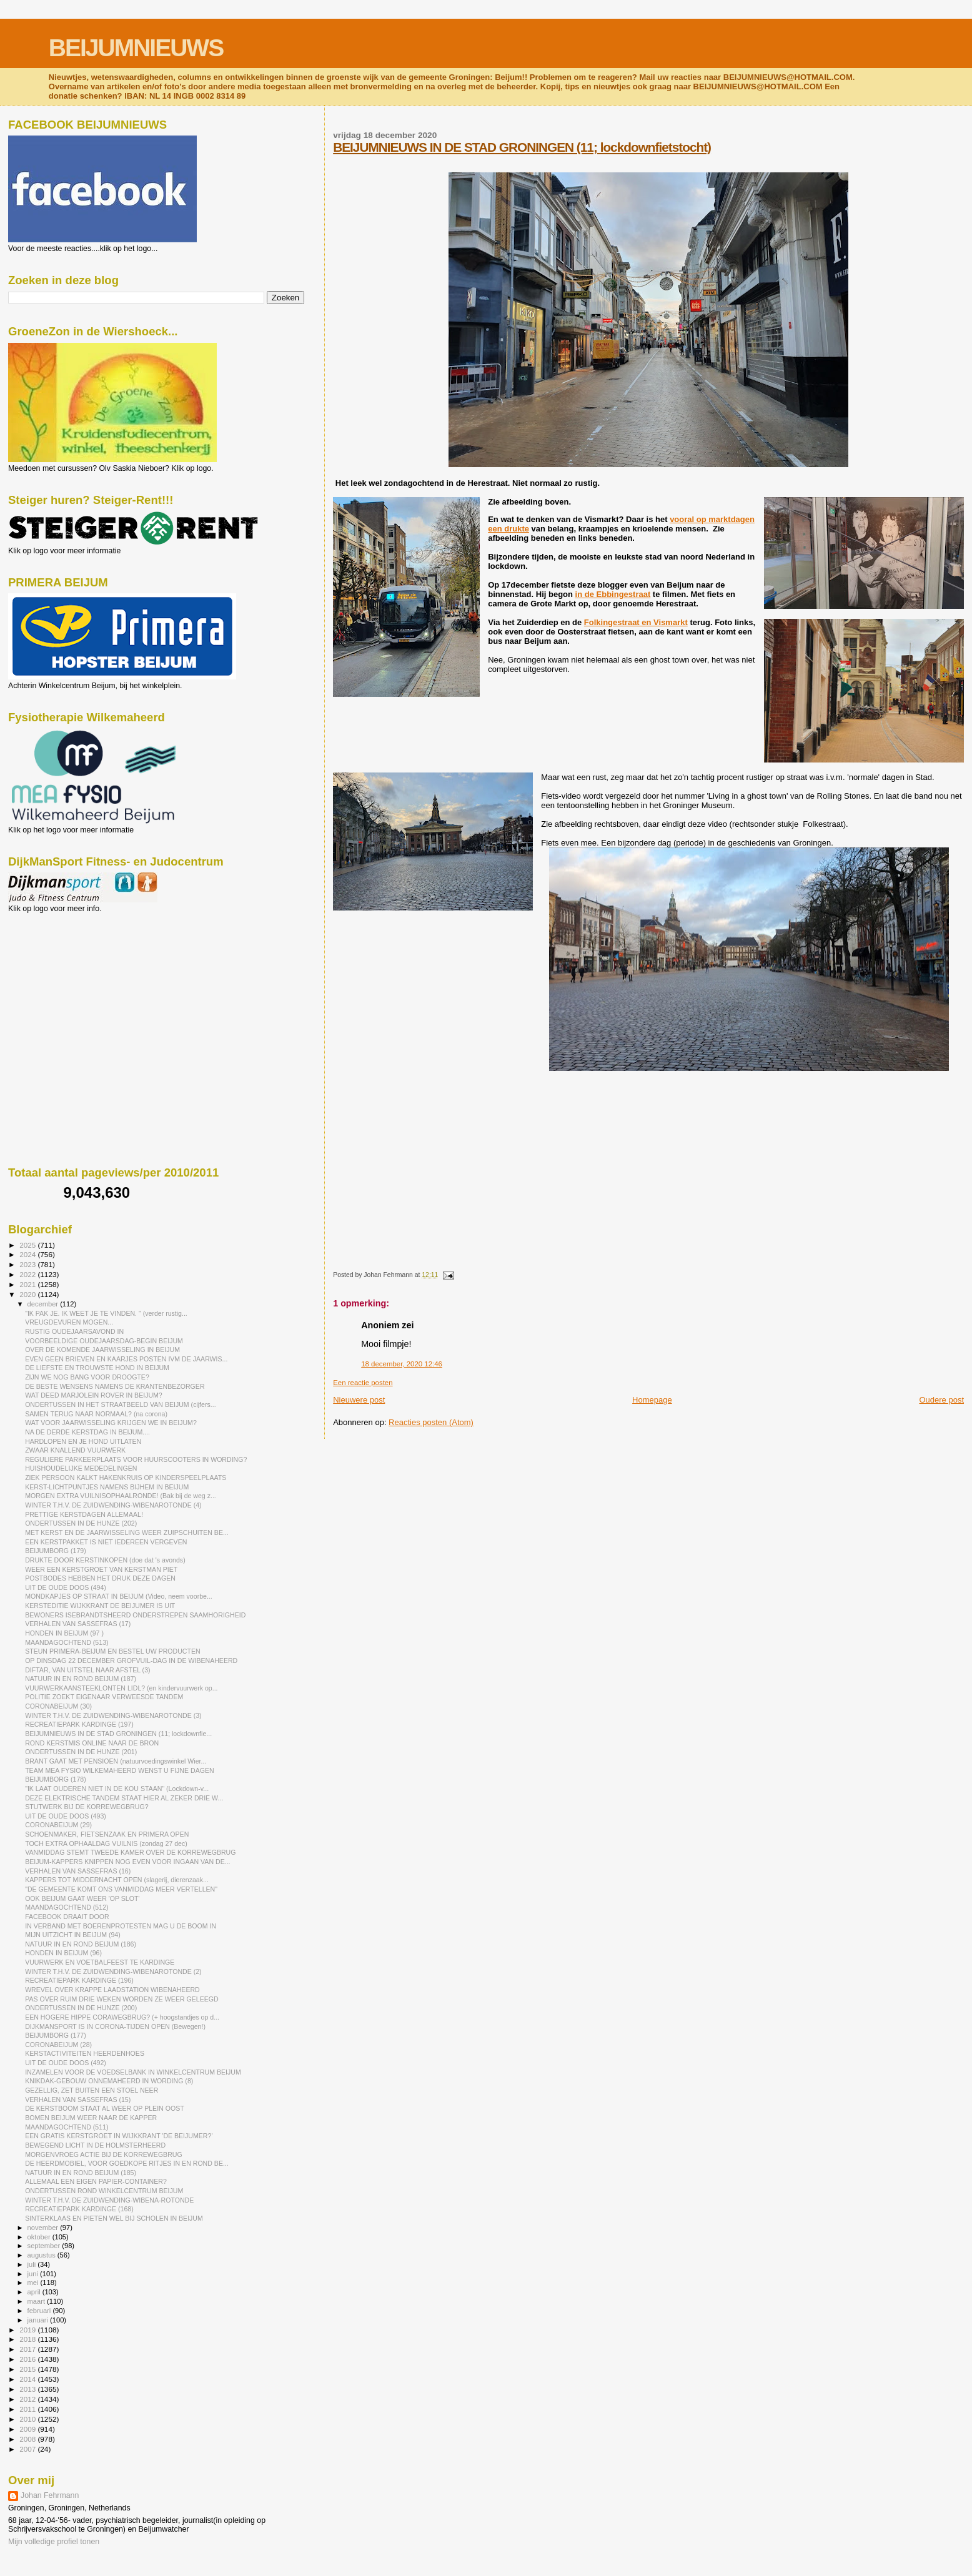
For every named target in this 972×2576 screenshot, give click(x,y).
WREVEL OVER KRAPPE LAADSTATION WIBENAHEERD (112, 1989)
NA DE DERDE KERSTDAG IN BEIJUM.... (87, 1432)
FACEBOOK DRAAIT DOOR (67, 1916)
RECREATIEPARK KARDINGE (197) (79, 1724)
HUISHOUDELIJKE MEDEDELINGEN (81, 1468)
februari (40, 2310)
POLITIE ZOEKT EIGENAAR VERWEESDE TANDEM (104, 1696)
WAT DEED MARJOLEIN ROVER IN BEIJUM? (93, 1395)
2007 (28, 2449)
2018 (28, 2339)
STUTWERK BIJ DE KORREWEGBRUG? (86, 1806)
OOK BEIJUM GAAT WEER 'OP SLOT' (82, 1898)
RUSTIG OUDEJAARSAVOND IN (74, 1331)
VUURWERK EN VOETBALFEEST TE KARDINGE (99, 1962)
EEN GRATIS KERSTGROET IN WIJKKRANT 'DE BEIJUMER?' (118, 2135)
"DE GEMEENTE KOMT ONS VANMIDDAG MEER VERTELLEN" (121, 1889)
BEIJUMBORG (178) (55, 1779)
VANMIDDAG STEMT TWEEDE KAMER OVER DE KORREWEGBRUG (130, 1852)
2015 (28, 2369)
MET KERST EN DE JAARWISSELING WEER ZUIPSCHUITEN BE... (127, 1532)
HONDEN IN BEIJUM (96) (63, 1953)
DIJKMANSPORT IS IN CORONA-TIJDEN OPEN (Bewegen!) (115, 2026)
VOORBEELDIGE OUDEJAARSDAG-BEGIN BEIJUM (104, 1341)
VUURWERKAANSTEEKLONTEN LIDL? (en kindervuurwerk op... (121, 1688)
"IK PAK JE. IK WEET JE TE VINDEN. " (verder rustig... (106, 1313)
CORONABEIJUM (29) (58, 1824)
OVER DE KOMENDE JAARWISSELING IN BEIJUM (102, 1349)
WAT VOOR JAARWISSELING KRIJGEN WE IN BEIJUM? (111, 1422)
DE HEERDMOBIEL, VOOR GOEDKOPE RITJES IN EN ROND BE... (127, 2163)
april (34, 2292)
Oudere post (941, 1399)
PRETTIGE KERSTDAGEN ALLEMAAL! (84, 1514)
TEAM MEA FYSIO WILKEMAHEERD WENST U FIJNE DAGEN (119, 1770)
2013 (28, 2389)
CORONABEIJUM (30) (58, 1706)
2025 (28, 1245)
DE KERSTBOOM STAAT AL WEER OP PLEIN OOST (104, 2108)
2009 (28, 2429)
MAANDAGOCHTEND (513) (66, 1642)
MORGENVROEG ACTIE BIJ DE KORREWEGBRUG (103, 2154)
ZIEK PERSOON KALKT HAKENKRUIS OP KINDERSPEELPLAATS (125, 1477)
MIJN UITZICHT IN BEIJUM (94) (73, 1934)
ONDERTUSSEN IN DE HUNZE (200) (81, 2007)
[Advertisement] (64, 980)
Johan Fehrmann (50, 2495)
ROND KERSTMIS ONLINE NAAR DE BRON (92, 1743)
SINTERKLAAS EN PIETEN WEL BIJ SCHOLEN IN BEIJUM (114, 2218)
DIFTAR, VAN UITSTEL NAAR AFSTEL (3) (87, 1670)
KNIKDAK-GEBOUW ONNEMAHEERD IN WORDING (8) (109, 2081)
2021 (28, 1284)
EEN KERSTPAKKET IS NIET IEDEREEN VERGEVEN (106, 1542)
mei (34, 2282)
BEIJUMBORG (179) (55, 1550)
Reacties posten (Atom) (431, 1422)
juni (33, 2273)
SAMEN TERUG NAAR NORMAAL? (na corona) (96, 1414)
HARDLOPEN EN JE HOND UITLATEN (83, 1441)
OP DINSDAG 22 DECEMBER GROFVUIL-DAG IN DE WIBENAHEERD (131, 1660)
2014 (28, 2379)
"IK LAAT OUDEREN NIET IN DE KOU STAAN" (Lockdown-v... (117, 1788)
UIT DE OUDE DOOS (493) (65, 1816)
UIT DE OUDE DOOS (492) (65, 2062)
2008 (28, 2439)
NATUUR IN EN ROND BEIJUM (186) (80, 1944)
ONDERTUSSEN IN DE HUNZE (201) (81, 1751)
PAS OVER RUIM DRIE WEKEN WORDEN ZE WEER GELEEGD (122, 1999)
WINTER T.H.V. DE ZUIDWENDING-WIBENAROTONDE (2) (113, 1971)
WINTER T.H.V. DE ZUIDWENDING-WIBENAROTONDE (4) (113, 1505)
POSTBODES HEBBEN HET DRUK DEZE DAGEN (100, 1578)
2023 (28, 1264)
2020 (28, 1294)
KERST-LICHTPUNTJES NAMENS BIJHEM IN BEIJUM (107, 1487)
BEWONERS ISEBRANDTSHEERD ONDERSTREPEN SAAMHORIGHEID (135, 1615)
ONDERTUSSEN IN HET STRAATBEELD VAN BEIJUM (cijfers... (120, 1404)
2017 (28, 2349)
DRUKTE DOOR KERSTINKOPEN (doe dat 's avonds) (105, 1560)
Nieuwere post (359, 1399)
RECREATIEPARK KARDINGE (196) (79, 1980)
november (44, 2227)
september (44, 2245)
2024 (28, 1254)
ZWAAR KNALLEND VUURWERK (75, 1450)
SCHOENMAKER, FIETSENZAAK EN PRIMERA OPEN (107, 1834)
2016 (28, 2359)
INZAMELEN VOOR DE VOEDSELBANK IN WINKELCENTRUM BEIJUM (133, 2072)
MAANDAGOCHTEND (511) (66, 2127)
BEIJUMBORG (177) (55, 2035)
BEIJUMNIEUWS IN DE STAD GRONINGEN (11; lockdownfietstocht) (522, 147)
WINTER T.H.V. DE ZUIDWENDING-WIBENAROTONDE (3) (113, 1715)
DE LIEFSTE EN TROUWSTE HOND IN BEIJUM (97, 1367)
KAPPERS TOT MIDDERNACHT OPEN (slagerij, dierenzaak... (117, 1879)
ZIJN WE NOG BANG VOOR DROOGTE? (87, 1377)
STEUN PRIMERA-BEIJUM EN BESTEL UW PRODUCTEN (113, 1651)
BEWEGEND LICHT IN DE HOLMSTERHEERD (95, 2145)
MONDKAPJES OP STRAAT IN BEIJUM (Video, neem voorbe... (118, 1596)
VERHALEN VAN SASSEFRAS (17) (78, 1623)
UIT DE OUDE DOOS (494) (65, 1587)
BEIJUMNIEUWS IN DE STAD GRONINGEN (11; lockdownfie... (118, 1733)
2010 (28, 2419)
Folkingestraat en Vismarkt (636, 622)
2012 (28, 2399)
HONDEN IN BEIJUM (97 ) (64, 1633)
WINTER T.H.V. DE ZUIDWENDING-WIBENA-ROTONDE (109, 2200)
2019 (28, 2330)
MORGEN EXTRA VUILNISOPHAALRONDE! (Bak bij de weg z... (120, 1495)
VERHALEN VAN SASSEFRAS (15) (78, 2099)
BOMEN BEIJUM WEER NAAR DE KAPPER (91, 2117)
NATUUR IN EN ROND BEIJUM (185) (80, 2172)
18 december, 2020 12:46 (401, 1364)
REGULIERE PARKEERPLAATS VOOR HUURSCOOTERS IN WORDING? (136, 1459)
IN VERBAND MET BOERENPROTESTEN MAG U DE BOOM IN (120, 1926)
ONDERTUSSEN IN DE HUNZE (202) (81, 1523)
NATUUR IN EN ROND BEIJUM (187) (80, 1678)
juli (32, 2264)
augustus (42, 2255)
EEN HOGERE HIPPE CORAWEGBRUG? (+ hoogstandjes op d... (122, 2017)
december (44, 1304)
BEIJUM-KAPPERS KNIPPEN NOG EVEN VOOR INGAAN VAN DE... (127, 1861)
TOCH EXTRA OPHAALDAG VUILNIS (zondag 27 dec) (106, 1843)
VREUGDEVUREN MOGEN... (69, 1322)
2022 (28, 1274)
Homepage (652, 1399)
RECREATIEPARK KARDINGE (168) (79, 2209)
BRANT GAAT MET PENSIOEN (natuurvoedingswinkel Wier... (115, 1761)
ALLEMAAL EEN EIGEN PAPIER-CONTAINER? (96, 2181)
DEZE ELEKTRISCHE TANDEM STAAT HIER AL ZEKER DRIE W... (124, 1798)
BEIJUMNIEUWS (136, 47)
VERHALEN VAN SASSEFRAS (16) (78, 1871)
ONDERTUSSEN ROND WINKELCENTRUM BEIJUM (104, 2190)
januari (39, 2320)
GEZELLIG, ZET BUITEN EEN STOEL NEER (91, 2090)
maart (37, 2301)
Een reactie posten (362, 1382)
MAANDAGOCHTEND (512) (66, 1907)
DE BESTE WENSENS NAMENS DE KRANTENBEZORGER (114, 1386)
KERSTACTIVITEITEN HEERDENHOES (84, 2053)
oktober (39, 2237)
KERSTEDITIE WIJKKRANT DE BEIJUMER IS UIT (100, 1605)
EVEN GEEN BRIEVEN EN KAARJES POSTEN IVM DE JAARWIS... (126, 1359)
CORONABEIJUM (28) (58, 2044)
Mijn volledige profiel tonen (53, 2541)
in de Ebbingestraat (613, 594)
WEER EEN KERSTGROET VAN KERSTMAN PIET (101, 1569)
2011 (28, 2409)
